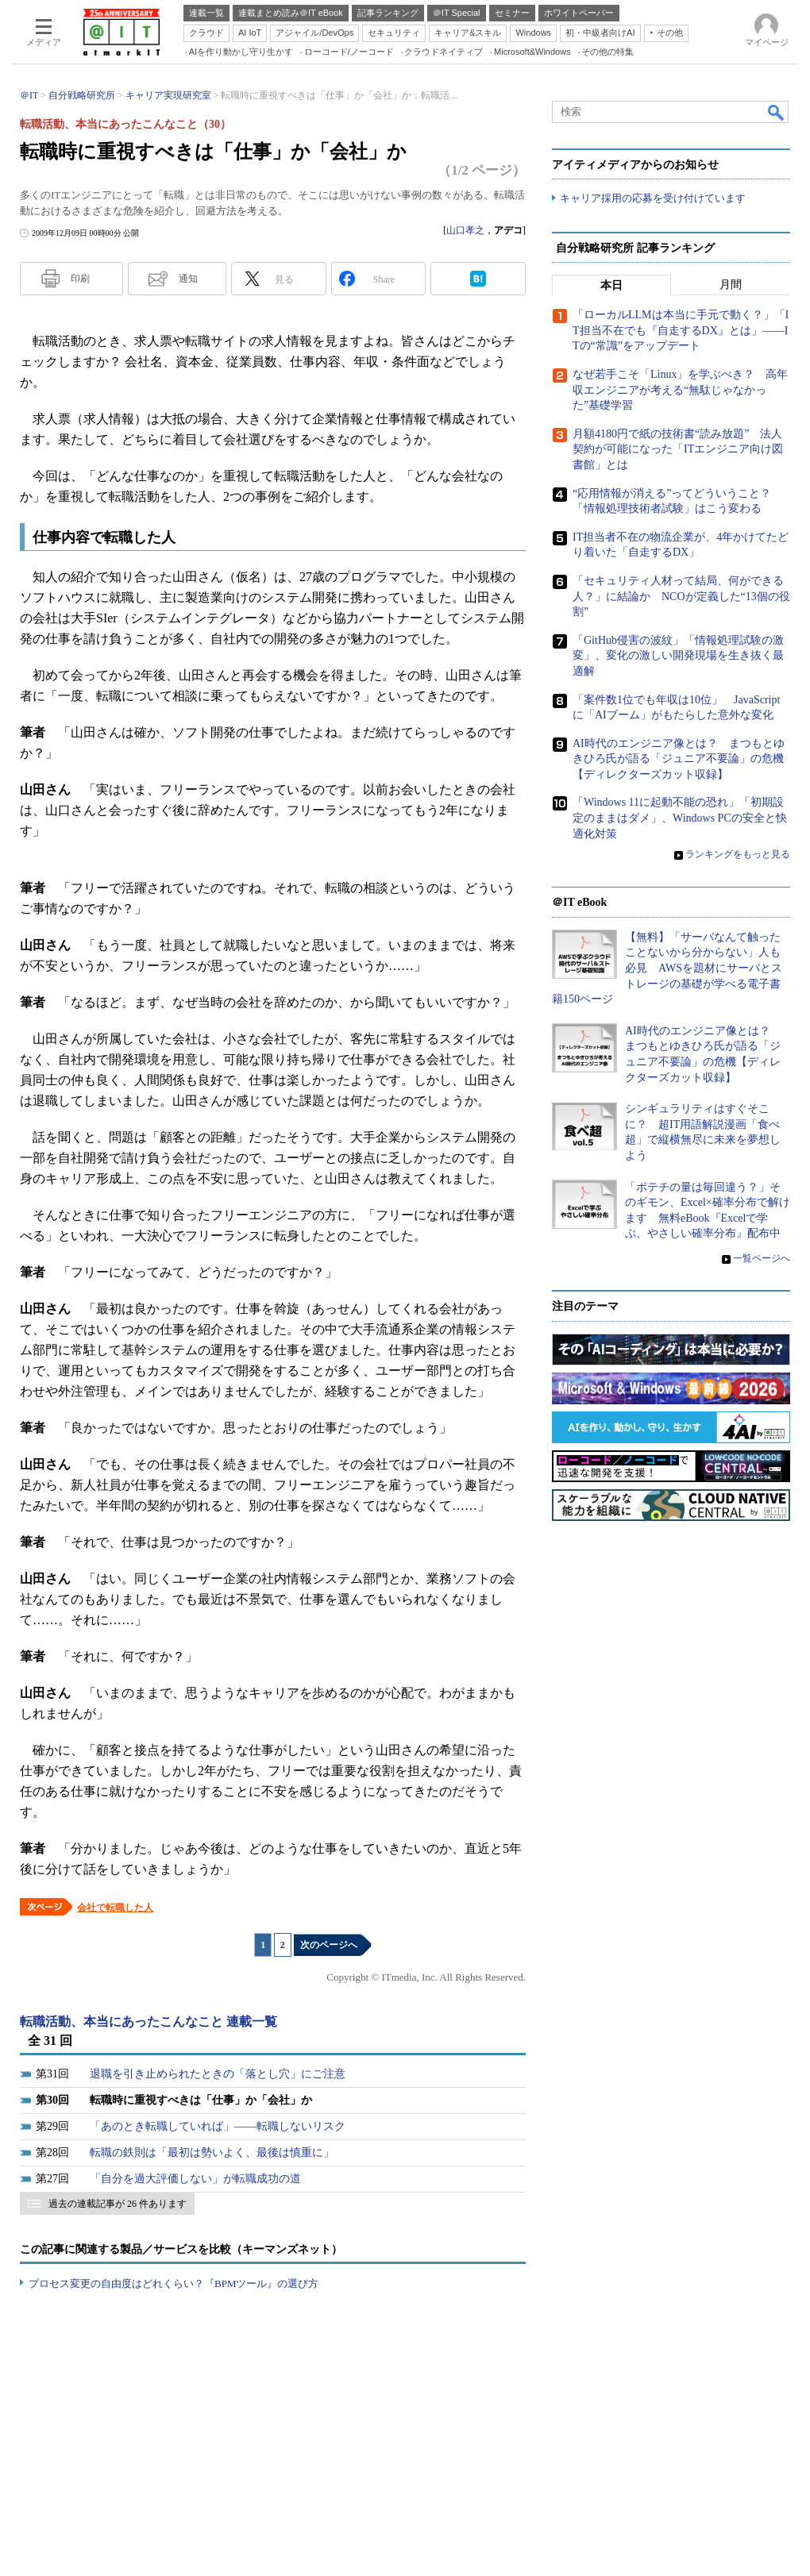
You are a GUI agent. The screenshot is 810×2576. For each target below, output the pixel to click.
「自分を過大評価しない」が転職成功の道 (195, 2179)
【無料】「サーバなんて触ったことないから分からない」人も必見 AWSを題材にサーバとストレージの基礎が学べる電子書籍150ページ (667, 968)
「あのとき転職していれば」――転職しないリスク (217, 2126)
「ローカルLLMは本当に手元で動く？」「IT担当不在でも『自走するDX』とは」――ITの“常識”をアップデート (681, 331)
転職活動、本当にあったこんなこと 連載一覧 (148, 2021)
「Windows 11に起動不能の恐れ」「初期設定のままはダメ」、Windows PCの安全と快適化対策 (680, 818)
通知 (188, 278)
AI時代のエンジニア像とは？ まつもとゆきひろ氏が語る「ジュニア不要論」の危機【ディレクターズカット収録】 (679, 758)
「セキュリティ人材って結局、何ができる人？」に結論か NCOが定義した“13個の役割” (681, 596)
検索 (777, 112)
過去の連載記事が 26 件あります (117, 2203)
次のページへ (328, 1944)
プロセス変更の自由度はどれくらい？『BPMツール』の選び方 (173, 2283)
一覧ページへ (761, 1258)
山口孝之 (465, 230)
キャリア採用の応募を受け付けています (653, 199)
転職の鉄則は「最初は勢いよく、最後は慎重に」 (212, 2152)
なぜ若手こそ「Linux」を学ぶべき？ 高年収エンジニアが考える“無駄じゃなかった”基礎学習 (680, 390)
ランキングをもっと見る (737, 855)
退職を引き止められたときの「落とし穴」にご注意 (217, 2074)
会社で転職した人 (115, 1907)
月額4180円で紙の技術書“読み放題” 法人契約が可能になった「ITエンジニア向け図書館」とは (678, 449)
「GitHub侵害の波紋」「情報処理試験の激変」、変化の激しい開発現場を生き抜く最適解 (678, 655)
